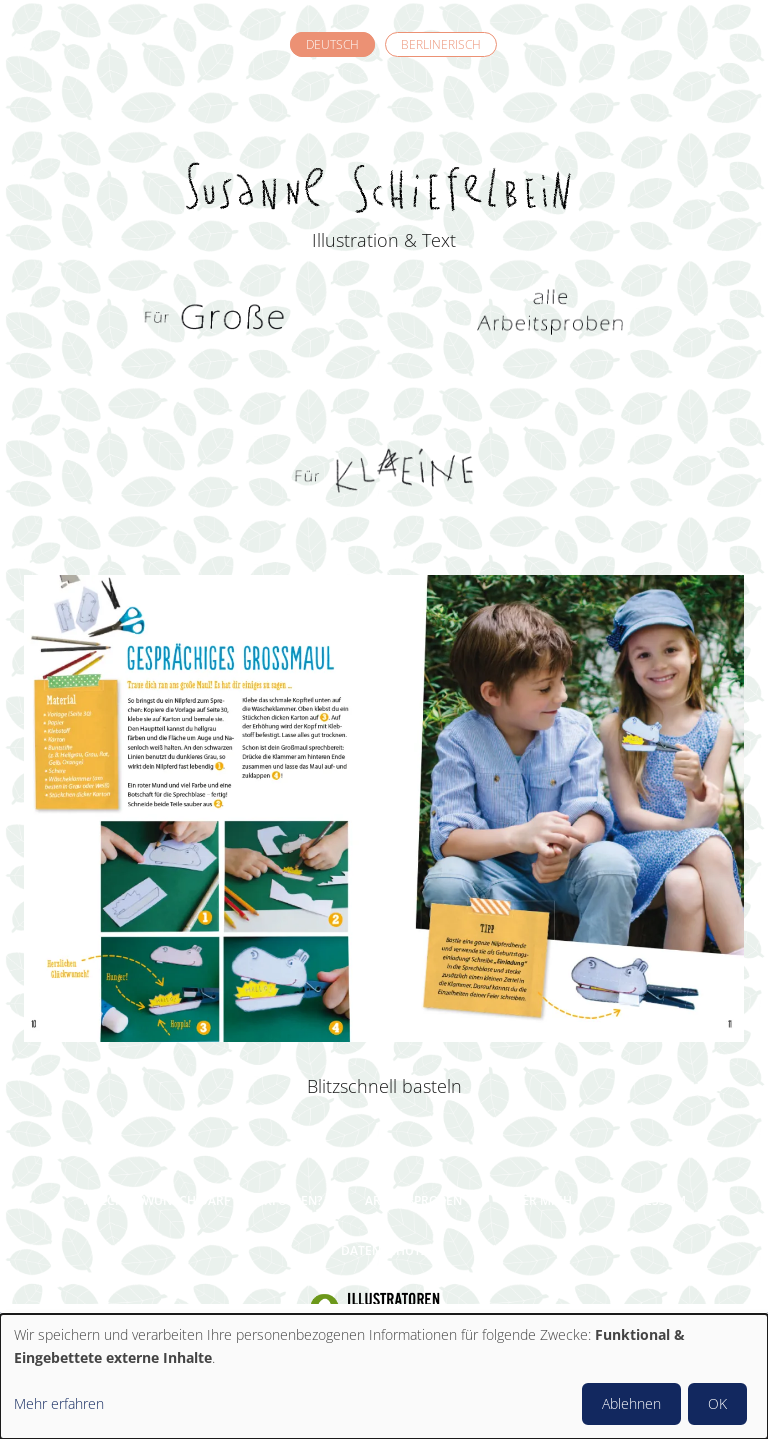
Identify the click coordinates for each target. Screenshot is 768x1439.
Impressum (650, 1200)
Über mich (538, 1200)
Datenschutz (384, 1250)
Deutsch (332, 44)
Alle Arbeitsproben (552, 320)
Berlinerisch (441, 44)
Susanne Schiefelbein (384, 151)
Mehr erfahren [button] (59, 1403)
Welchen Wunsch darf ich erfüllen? (202, 1200)
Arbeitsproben (413, 1200)
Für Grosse (217, 320)
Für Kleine (384, 470)
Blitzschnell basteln (384, 1086)
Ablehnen (631, 1403)
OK (717, 1403)
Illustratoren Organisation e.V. (384, 1309)
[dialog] (384, 1376)
